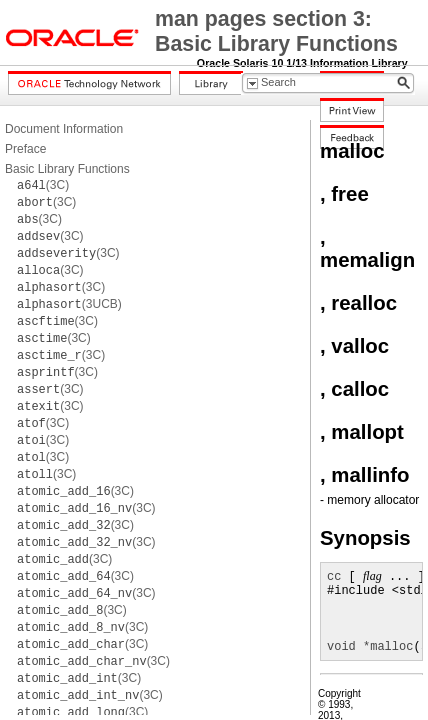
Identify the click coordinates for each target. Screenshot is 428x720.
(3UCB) (69, 304)
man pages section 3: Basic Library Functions (276, 31)
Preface (25, 149)
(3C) (43, 185)
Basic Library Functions (67, 169)
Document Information (64, 129)
